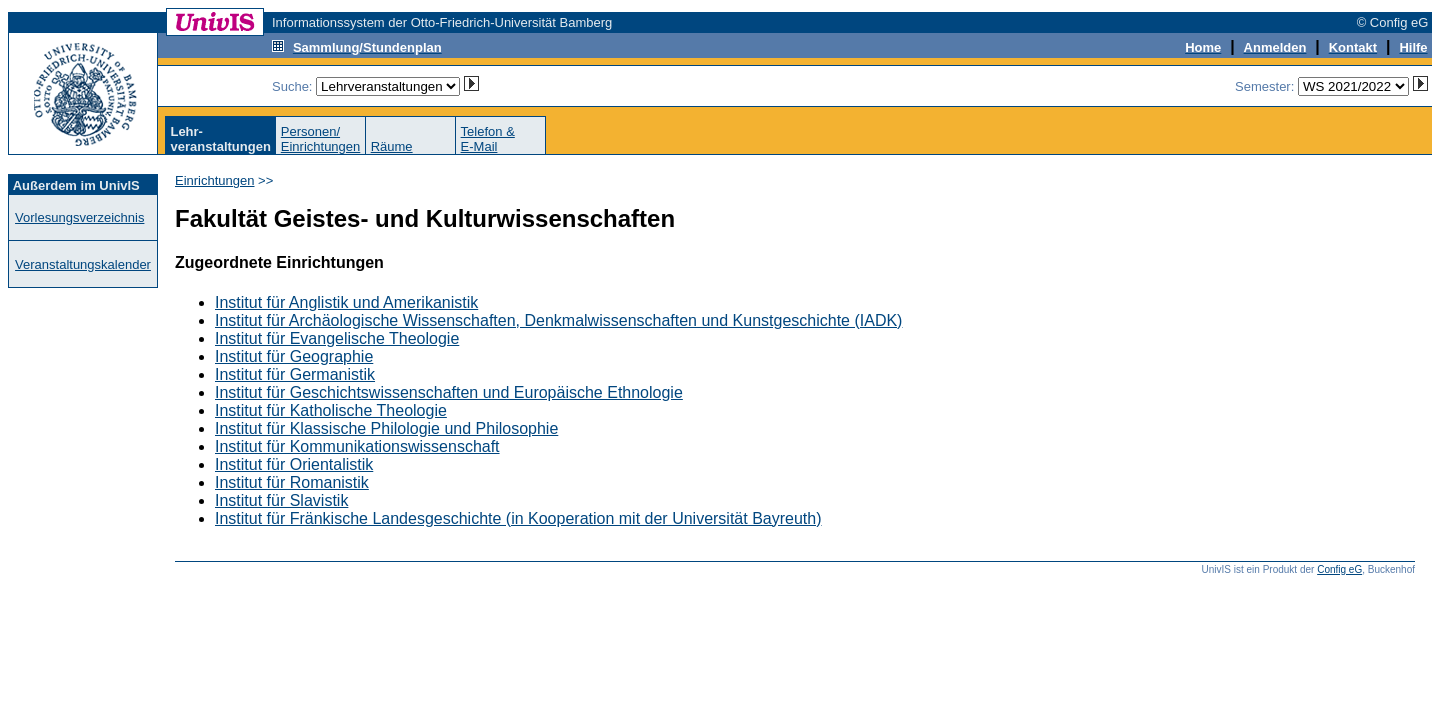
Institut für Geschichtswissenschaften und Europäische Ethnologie (449, 392)
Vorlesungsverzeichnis (79, 217)
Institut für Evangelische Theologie (337, 338)
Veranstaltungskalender (83, 264)
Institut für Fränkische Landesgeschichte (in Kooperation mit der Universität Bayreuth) (518, 518)
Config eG (1339, 569)
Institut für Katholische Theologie (331, 410)
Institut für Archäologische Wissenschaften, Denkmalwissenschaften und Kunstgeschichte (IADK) (558, 320)
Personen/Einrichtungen (321, 139)
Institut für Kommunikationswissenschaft (357, 446)
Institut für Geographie (294, 356)
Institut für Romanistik (292, 482)
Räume (392, 146)
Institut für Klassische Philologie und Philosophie (386, 428)
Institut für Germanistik (295, 374)
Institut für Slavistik (281, 500)
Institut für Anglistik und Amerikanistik (346, 302)
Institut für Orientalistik (294, 464)
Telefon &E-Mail (488, 139)
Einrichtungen (215, 180)
